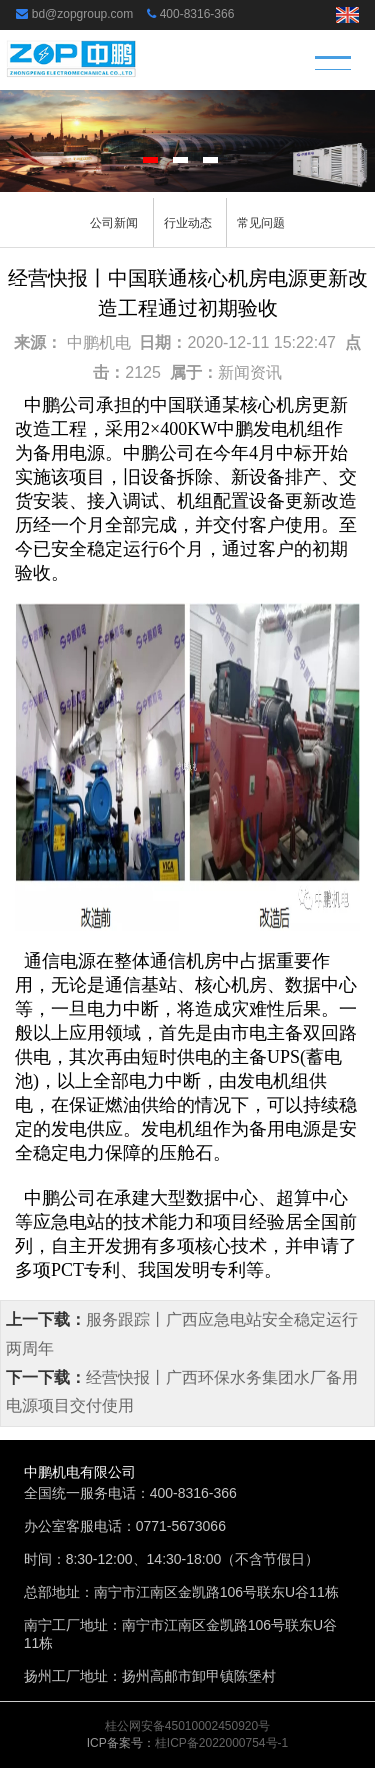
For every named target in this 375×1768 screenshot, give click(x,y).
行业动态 (188, 223)
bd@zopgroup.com (83, 14)
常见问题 (261, 223)
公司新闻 (114, 223)
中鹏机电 (99, 342)
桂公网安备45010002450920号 (187, 1726)
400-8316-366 (197, 14)
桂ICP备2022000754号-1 (221, 1743)
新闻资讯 (250, 372)
